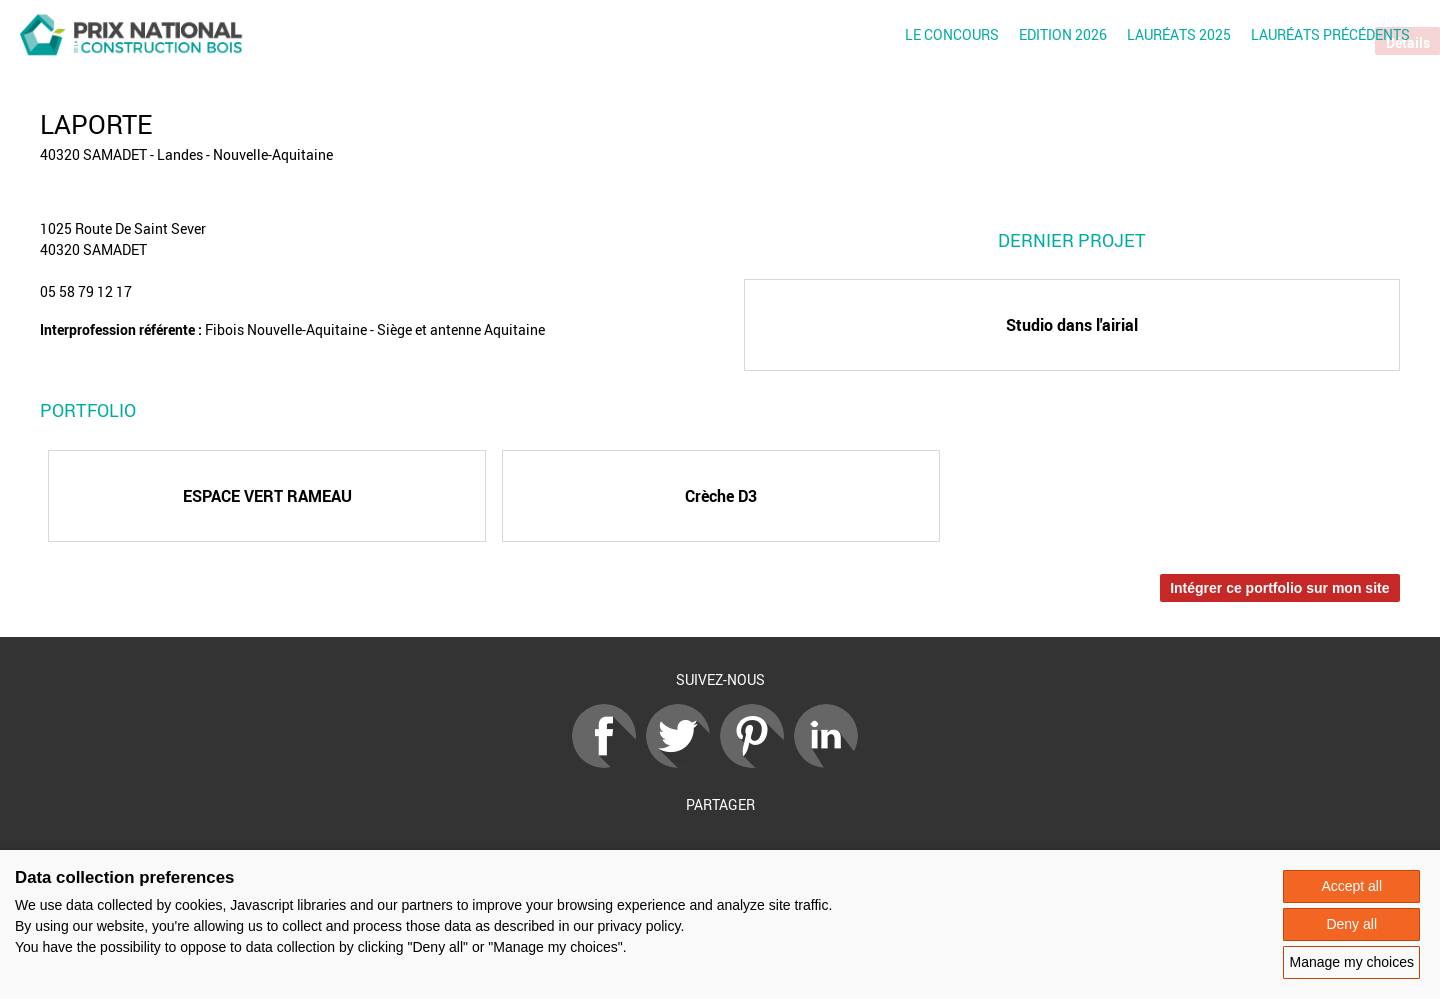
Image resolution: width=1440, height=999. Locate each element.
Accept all (1351, 886)
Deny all (1351, 924)
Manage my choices (1351, 962)
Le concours (952, 34)
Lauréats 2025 (1179, 34)
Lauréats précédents (1330, 34)
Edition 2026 (1063, 34)
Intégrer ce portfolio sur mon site (1279, 588)
